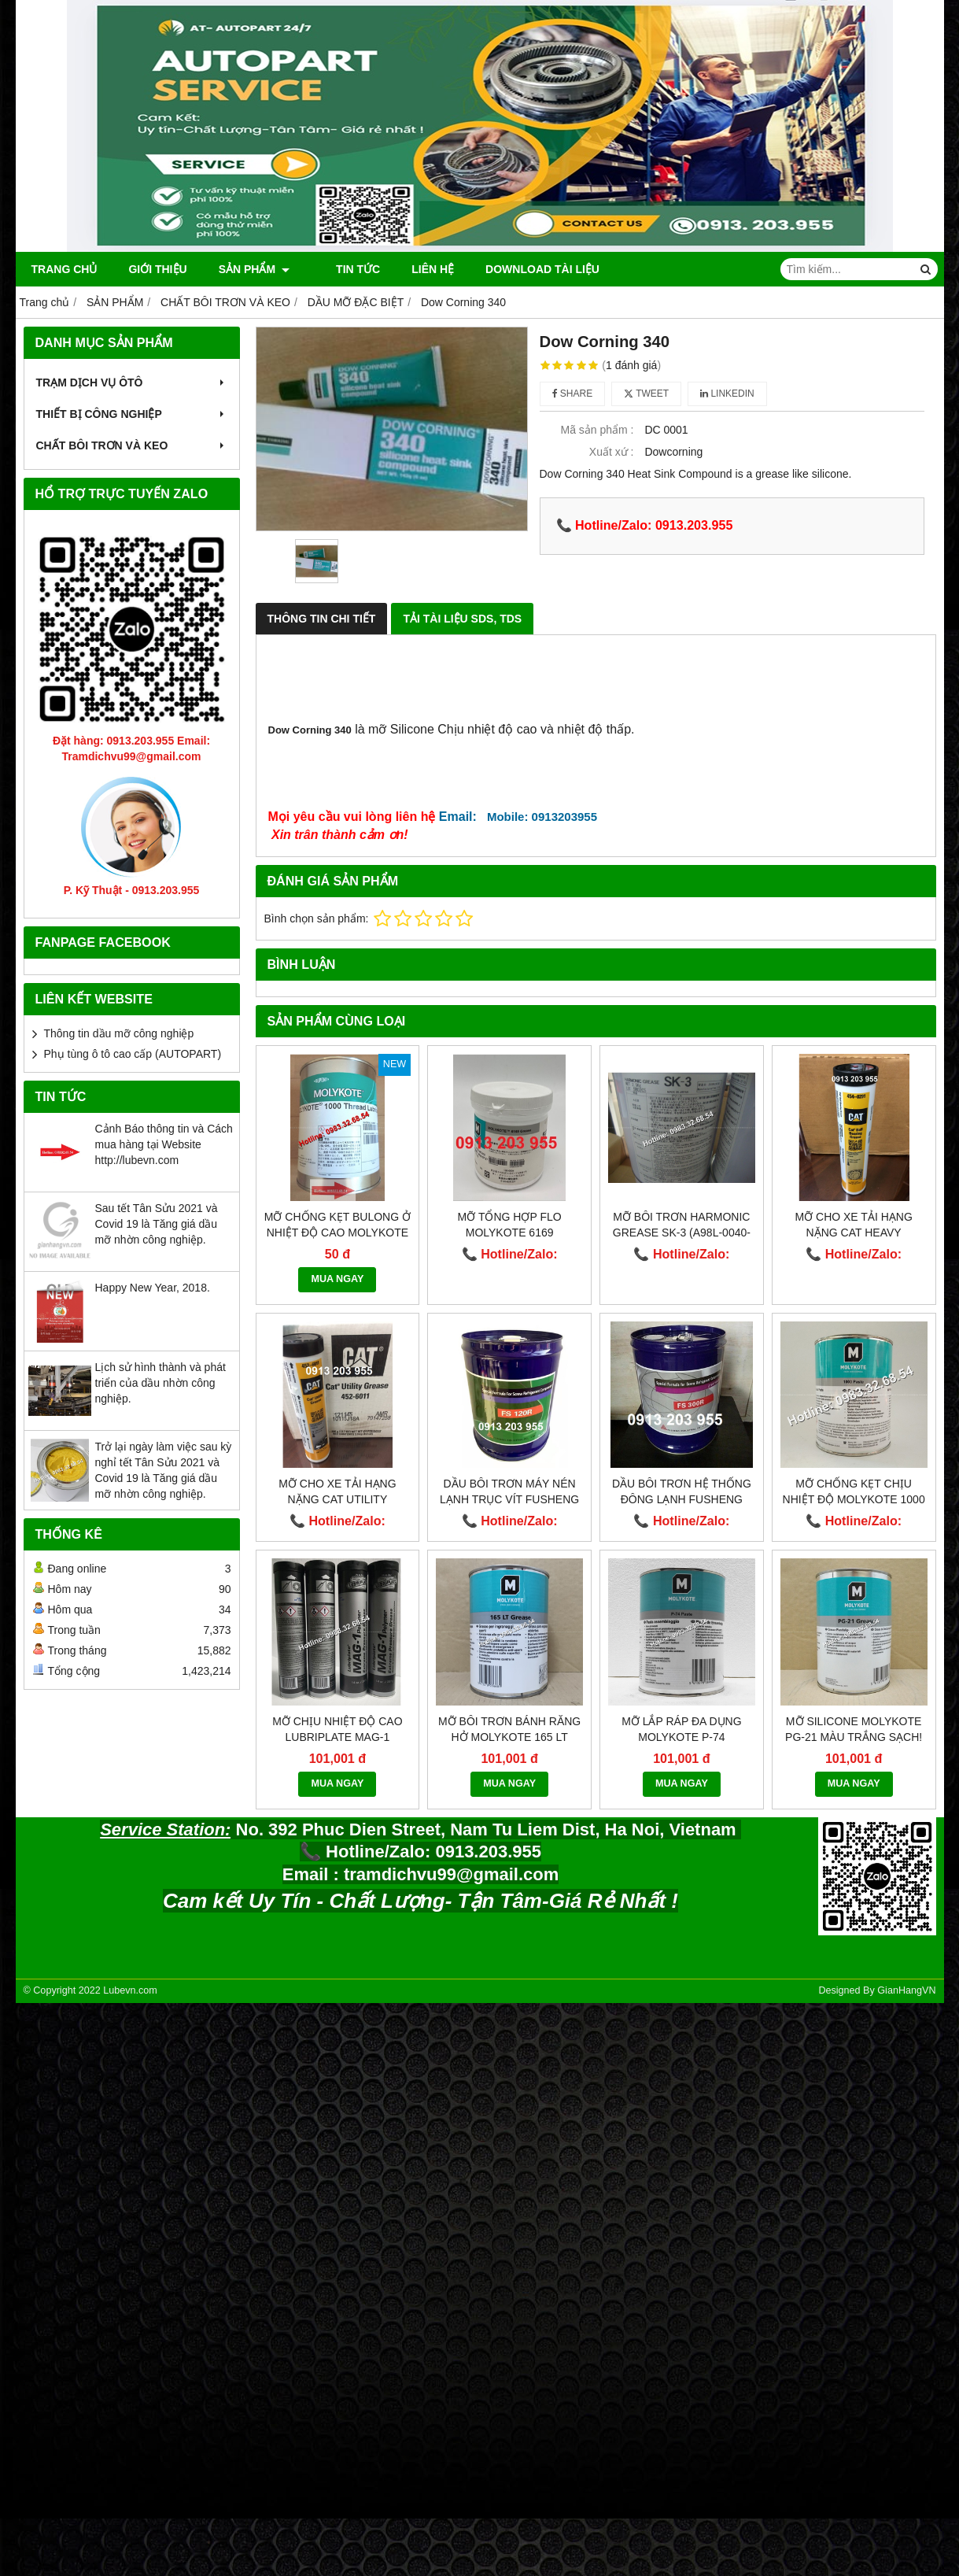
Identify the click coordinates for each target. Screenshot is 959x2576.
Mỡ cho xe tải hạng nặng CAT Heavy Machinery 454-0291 (853, 1232)
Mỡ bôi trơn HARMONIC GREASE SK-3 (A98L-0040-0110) (682, 1232)
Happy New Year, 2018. (152, 1287)
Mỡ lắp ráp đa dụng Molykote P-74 (681, 1729)
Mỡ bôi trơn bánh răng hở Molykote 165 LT (509, 1729)
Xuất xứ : (611, 451)
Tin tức (343, 269)
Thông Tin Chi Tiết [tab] (321, 618)
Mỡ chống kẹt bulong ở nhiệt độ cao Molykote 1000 (337, 1232)
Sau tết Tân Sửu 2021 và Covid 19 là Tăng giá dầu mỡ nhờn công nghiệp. (156, 1224)
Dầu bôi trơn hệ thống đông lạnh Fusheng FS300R (681, 1499)
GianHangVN (906, 1990)
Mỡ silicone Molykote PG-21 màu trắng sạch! (853, 1729)
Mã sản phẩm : (596, 429)
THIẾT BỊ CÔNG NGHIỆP (131, 414)
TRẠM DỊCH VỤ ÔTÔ (131, 382)
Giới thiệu (157, 269)
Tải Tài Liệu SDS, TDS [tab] (462, 618)
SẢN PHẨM (254, 269)
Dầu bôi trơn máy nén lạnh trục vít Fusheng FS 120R (509, 1499)
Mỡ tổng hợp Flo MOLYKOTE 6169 (510, 1224)
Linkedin (727, 393)
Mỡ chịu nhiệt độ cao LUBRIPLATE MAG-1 (337, 1729)
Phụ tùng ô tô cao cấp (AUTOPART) (133, 1054)
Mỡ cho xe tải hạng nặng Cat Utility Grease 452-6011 (337, 1499)
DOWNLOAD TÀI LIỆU (527, 269)
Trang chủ (64, 269)
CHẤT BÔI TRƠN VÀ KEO (131, 445)
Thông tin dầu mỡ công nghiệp (119, 1033)
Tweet (646, 393)
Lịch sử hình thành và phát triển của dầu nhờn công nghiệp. (160, 1383)
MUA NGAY (337, 1278)
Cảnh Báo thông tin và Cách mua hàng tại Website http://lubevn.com (164, 1144)
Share (572, 393)
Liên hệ (418, 269)
